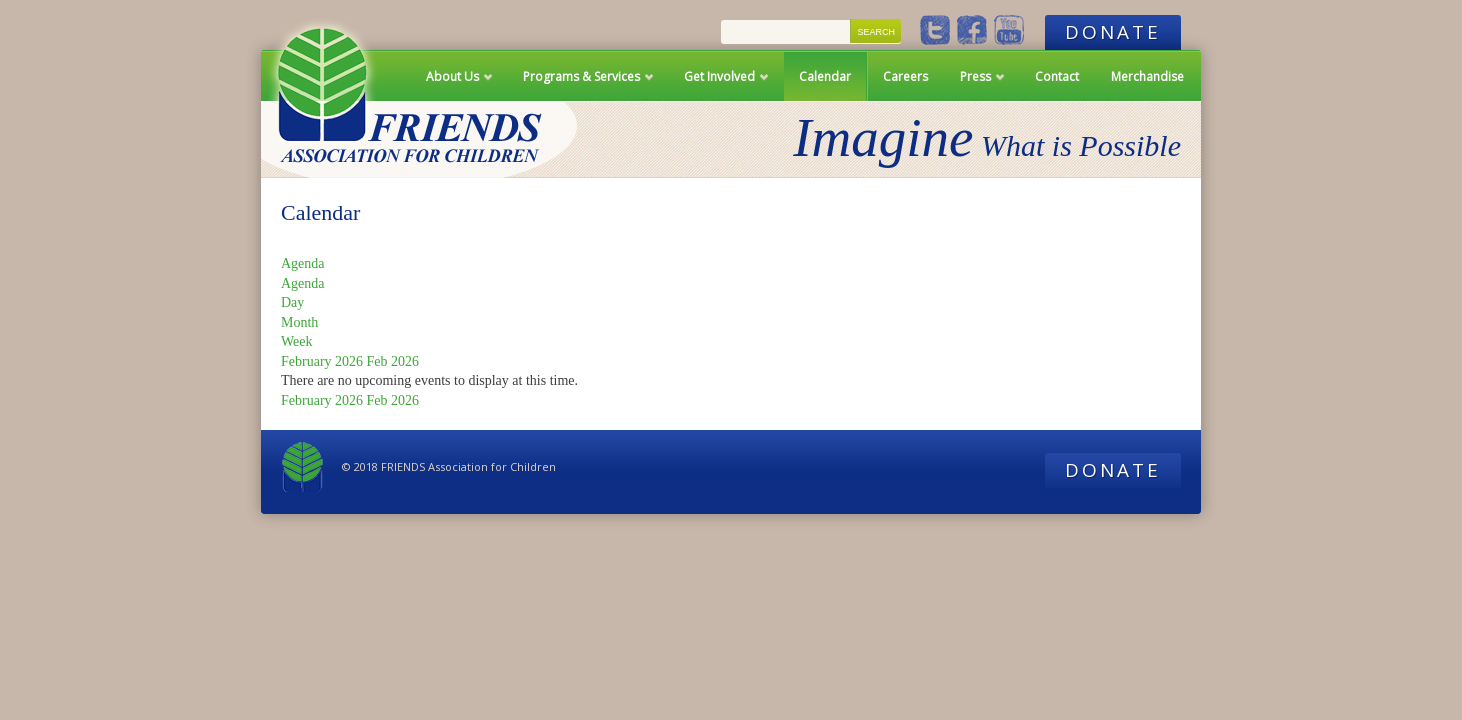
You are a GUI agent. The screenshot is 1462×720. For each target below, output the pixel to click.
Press (975, 84)
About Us (452, 84)
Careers (905, 76)
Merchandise (1147, 76)
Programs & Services (581, 84)
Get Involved (719, 84)
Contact (1057, 76)
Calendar (825, 76)
